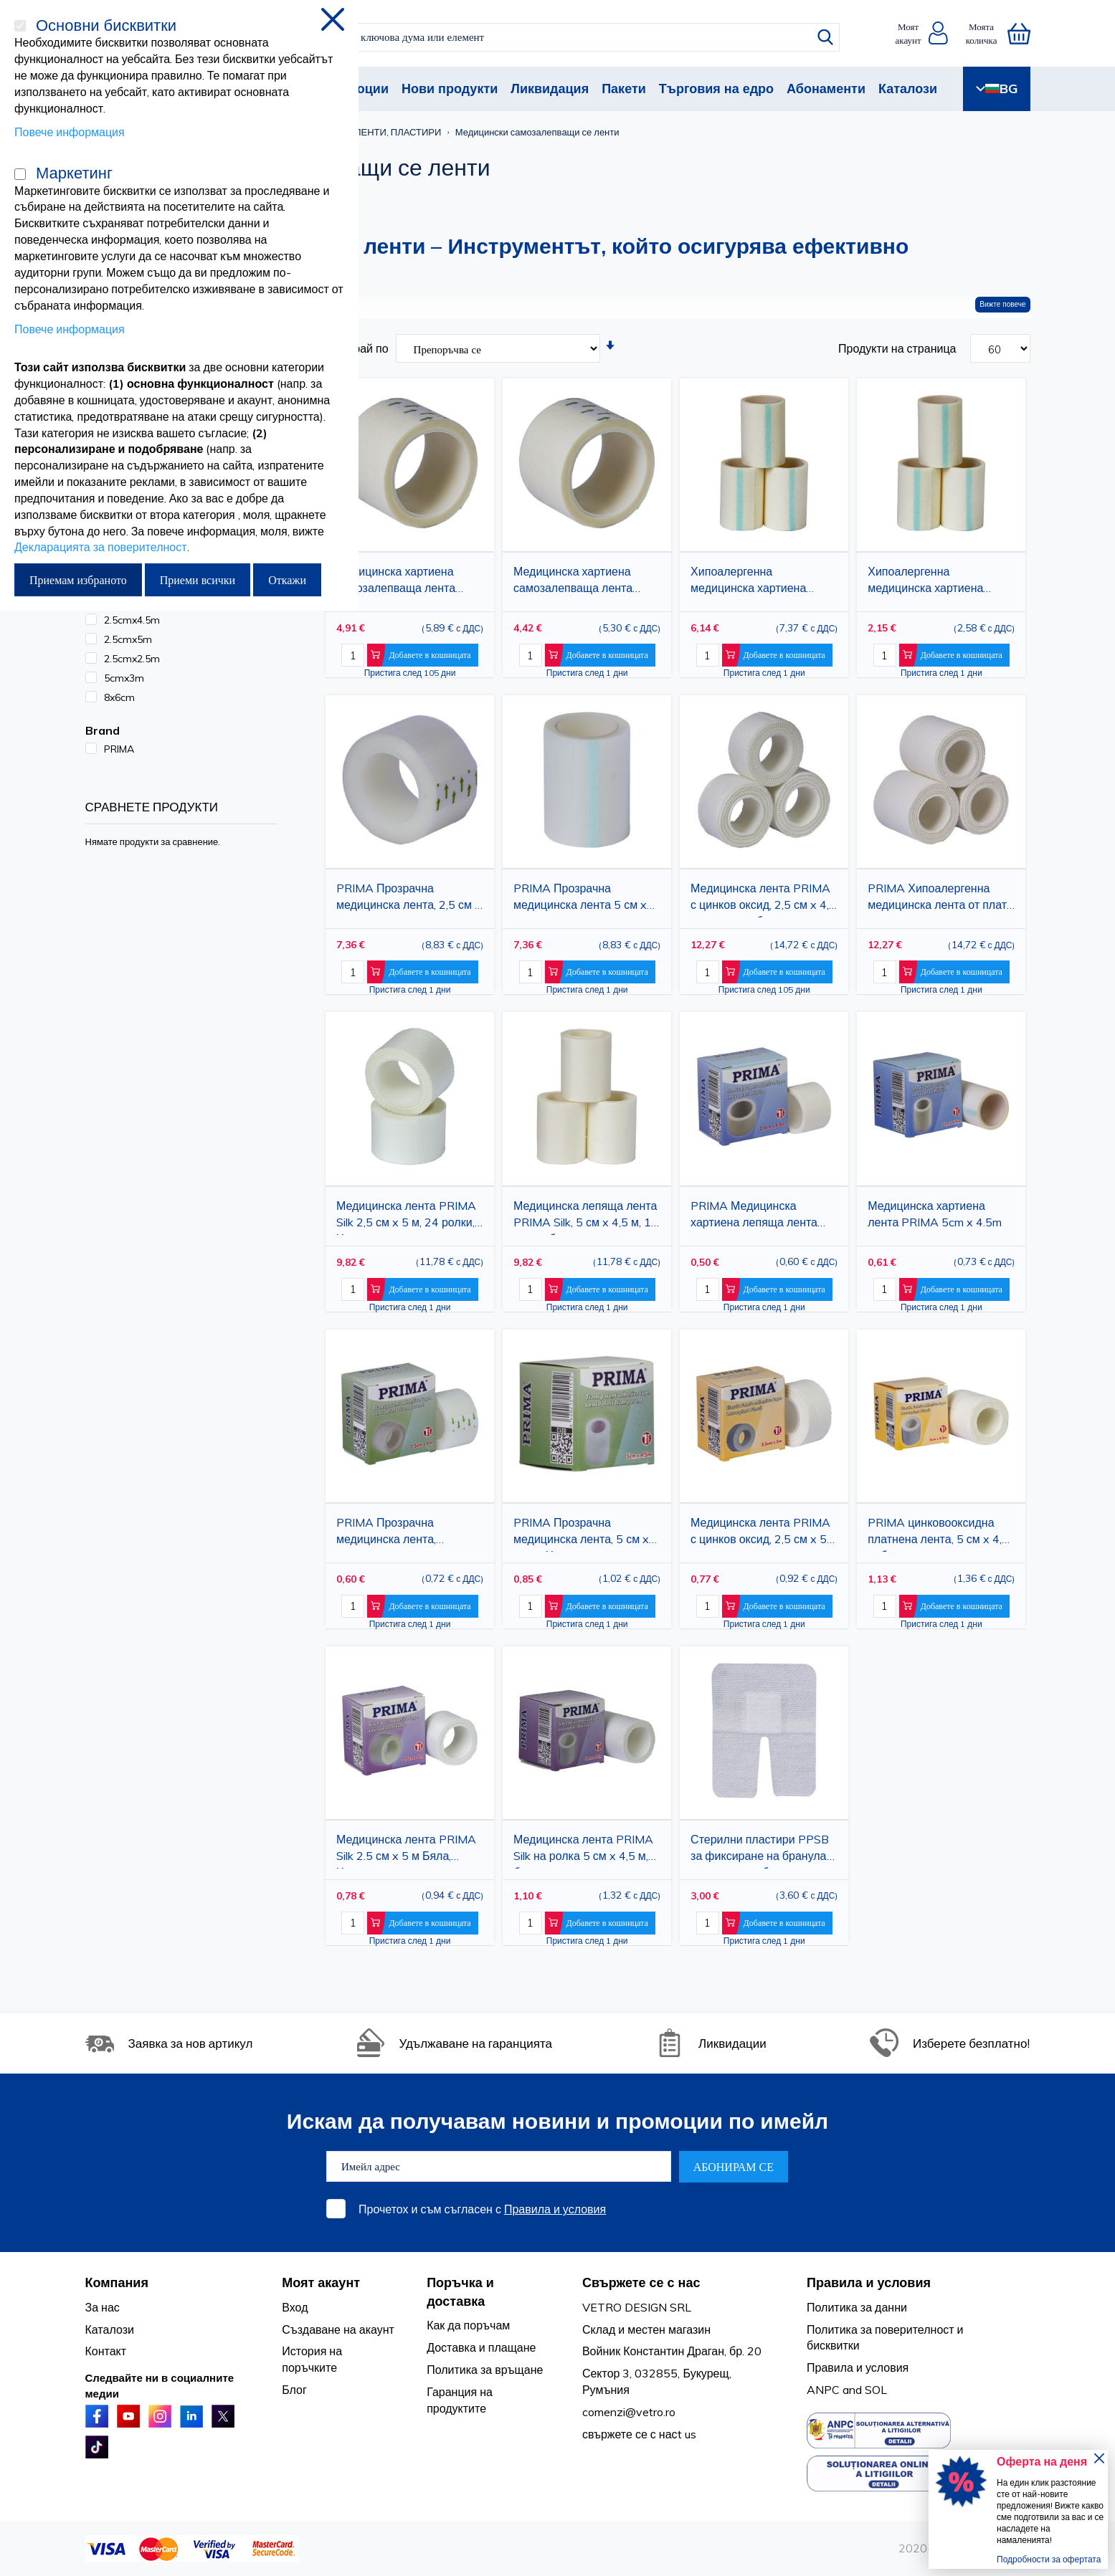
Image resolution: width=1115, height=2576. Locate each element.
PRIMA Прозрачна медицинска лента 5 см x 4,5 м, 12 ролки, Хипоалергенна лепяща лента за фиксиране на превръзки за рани (580, 899)
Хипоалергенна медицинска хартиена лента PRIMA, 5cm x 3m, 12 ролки (941, 582)
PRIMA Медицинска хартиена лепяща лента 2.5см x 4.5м (754, 1216)
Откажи (287, 580)
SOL (876, 2389)
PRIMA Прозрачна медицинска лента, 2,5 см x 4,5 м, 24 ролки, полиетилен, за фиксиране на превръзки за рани (408, 899)
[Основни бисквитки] (20, 26)
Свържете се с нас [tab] (641, 2282)
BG (996, 88)
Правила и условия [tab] (869, 2282)
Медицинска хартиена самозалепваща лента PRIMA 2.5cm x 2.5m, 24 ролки (577, 582)
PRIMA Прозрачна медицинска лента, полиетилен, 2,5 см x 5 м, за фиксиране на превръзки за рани (409, 1533)
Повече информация (69, 132)
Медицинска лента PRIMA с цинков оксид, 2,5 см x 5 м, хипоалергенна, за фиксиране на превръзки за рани (764, 1533)
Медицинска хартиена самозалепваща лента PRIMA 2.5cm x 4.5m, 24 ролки (400, 582)
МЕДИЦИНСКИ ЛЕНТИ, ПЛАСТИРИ (364, 132)
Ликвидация (550, 88)
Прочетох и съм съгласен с (482, 2209)
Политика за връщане (485, 2369)
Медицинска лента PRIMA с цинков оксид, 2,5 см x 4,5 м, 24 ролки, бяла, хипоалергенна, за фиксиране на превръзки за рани (764, 899)
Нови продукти (450, 88)
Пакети (624, 88)
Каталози (907, 88)
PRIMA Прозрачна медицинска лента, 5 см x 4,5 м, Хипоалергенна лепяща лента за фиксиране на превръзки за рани (586, 1533)
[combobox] (569, 37)
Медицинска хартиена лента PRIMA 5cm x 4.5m (935, 1213)
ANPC (823, 2389)
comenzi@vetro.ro (628, 2412)
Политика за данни (857, 2307)
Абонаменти (826, 88)
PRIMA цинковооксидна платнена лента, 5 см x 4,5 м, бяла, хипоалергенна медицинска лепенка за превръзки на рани (938, 1533)
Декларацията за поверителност (100, 547)
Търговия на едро (716, 88)
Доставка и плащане (481, 2347)
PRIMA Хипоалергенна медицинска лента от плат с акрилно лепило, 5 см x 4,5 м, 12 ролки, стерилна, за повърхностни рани (937, 899)
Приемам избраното (78, 580)
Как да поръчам (468, 2325)
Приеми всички (197, 580)
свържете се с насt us (639, 2434)
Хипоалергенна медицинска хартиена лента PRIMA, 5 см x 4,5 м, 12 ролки (761, 582)
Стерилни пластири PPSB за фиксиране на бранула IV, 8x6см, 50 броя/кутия (760, 1850)
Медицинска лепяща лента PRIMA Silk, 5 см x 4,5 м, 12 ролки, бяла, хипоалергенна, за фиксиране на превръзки (585, 1216)
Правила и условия (555, 2209)
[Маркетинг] (20, 174)
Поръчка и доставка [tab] (460, 2291)
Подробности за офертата (1049, 2559)
